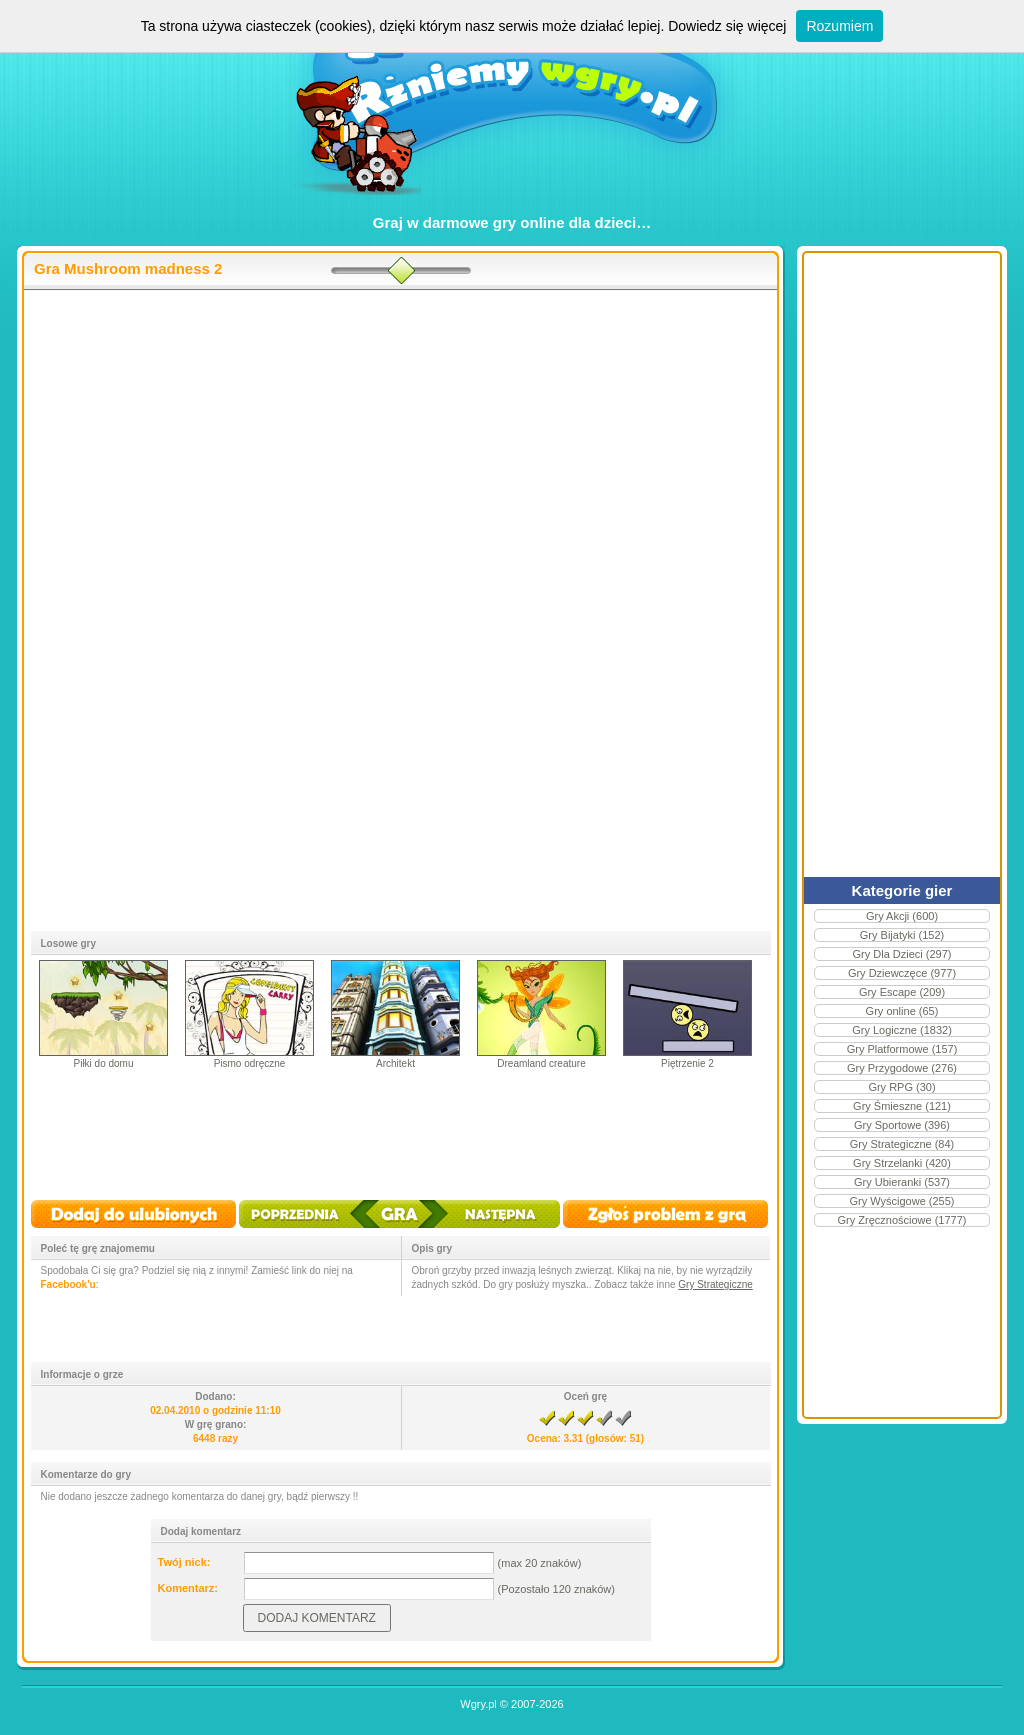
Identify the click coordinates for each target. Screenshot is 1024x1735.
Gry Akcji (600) (902, 916)
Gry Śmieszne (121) (902, 1106)
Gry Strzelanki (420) (902, 1163)
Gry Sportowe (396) (902, 1125)
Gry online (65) (902, 1011)
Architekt (395, 1063)
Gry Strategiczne (715, 1284)
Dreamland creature (541, 1063)
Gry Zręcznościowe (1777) (902, 1220)
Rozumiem (839, 26)
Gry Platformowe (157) (902, 1049)
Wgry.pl (478, 1704)
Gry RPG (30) (901, 1087)
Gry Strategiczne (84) (902, 1144)
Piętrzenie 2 (687, 1063)
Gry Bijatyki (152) (902, 935)
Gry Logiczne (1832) (902, 1030)
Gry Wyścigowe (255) (901, 1201)
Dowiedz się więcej (727, 26)
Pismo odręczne (250, 1063)
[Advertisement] (400, 451)
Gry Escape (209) (902, 992)
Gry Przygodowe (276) (902, 1068)
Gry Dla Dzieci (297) (901, 954)
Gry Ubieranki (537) (902, 1182)
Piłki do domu (103, 1063)
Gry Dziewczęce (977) (902, 973)
